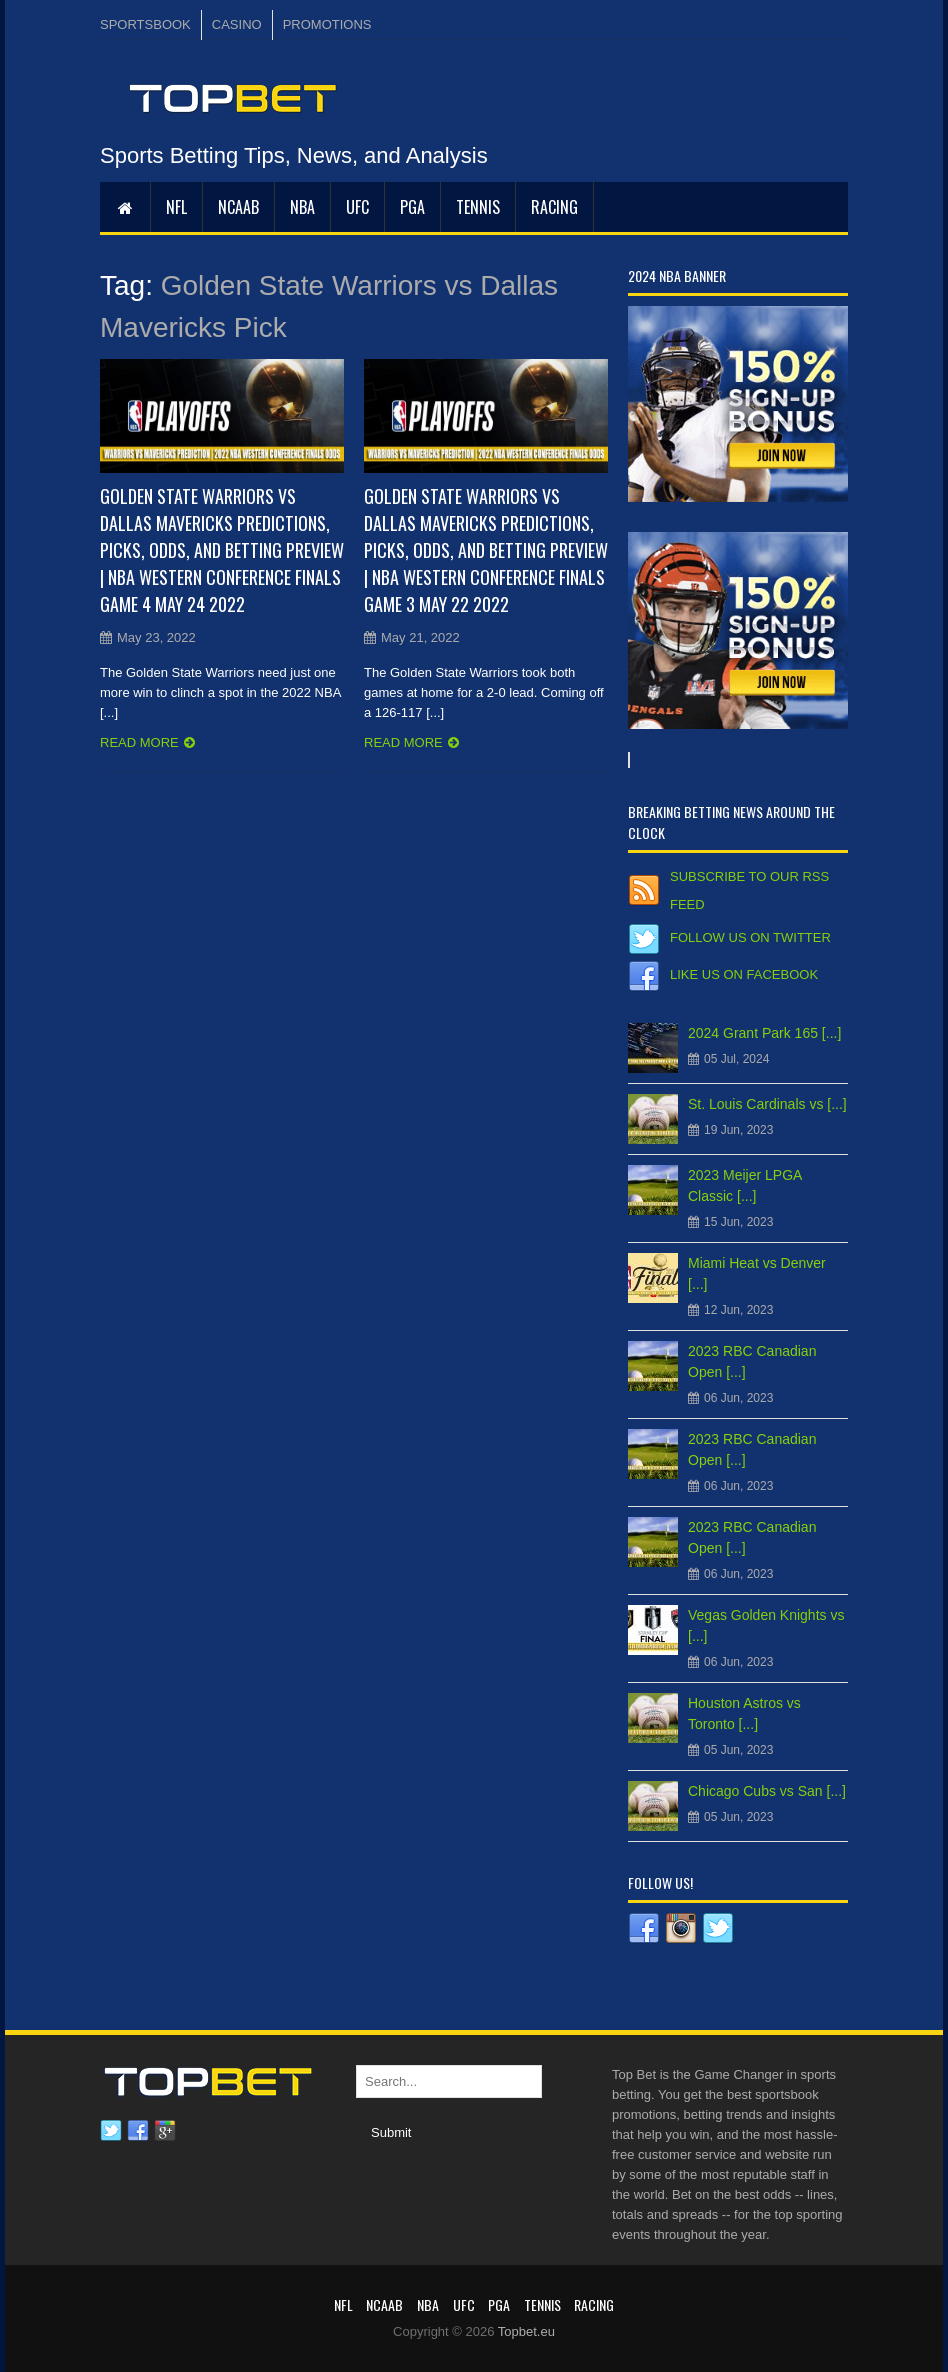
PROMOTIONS (327, 24)
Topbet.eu (526, 2331)
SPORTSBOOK (145, 24)
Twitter (111, 2131)
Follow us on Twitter (750, 937)
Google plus (165, 2131)
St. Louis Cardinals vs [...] (767, 1104)
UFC (357, 207)
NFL (176, 207)
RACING (554, 207)
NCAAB (238, 207)
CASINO (237, 24)
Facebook (138, 2131)
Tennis (478, 207)
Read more (139, 742)
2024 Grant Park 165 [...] (764, 1033)
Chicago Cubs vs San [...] (767, 1791)
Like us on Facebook (744, 974)
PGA (412, 207)
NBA (302, 207)
